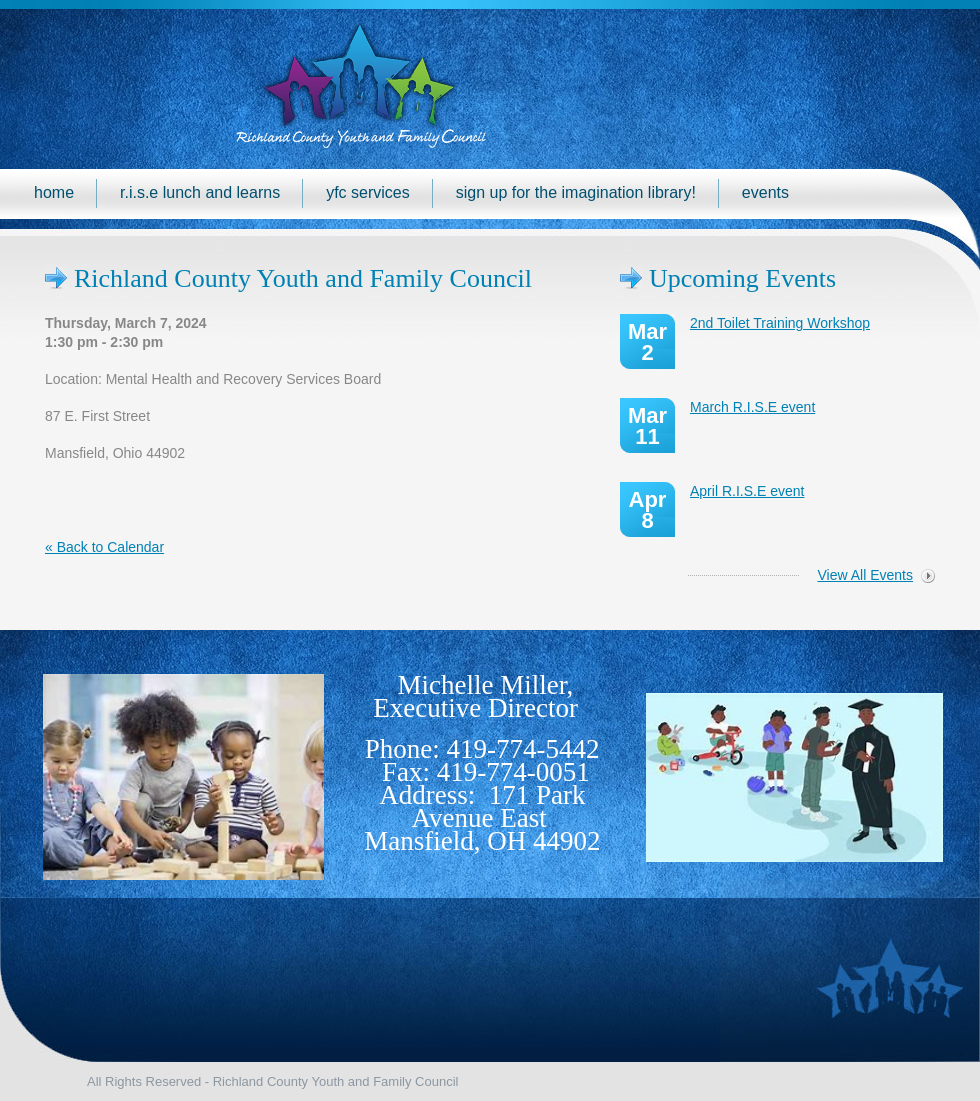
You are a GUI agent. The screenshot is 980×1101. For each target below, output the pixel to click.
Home (54, 192)
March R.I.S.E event (752, 407)
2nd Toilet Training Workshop (780, 323)
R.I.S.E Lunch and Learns (200, 192)
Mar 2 (647, 342)
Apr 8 (648, 510)
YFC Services (368, 192)
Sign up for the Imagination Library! (576, 192)
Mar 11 (647, 426)
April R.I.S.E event (747, 491)
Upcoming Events (742, 278)
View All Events (865, 575)
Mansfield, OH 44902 (482, 841)
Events (765, 192)
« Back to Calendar (104, 547)
